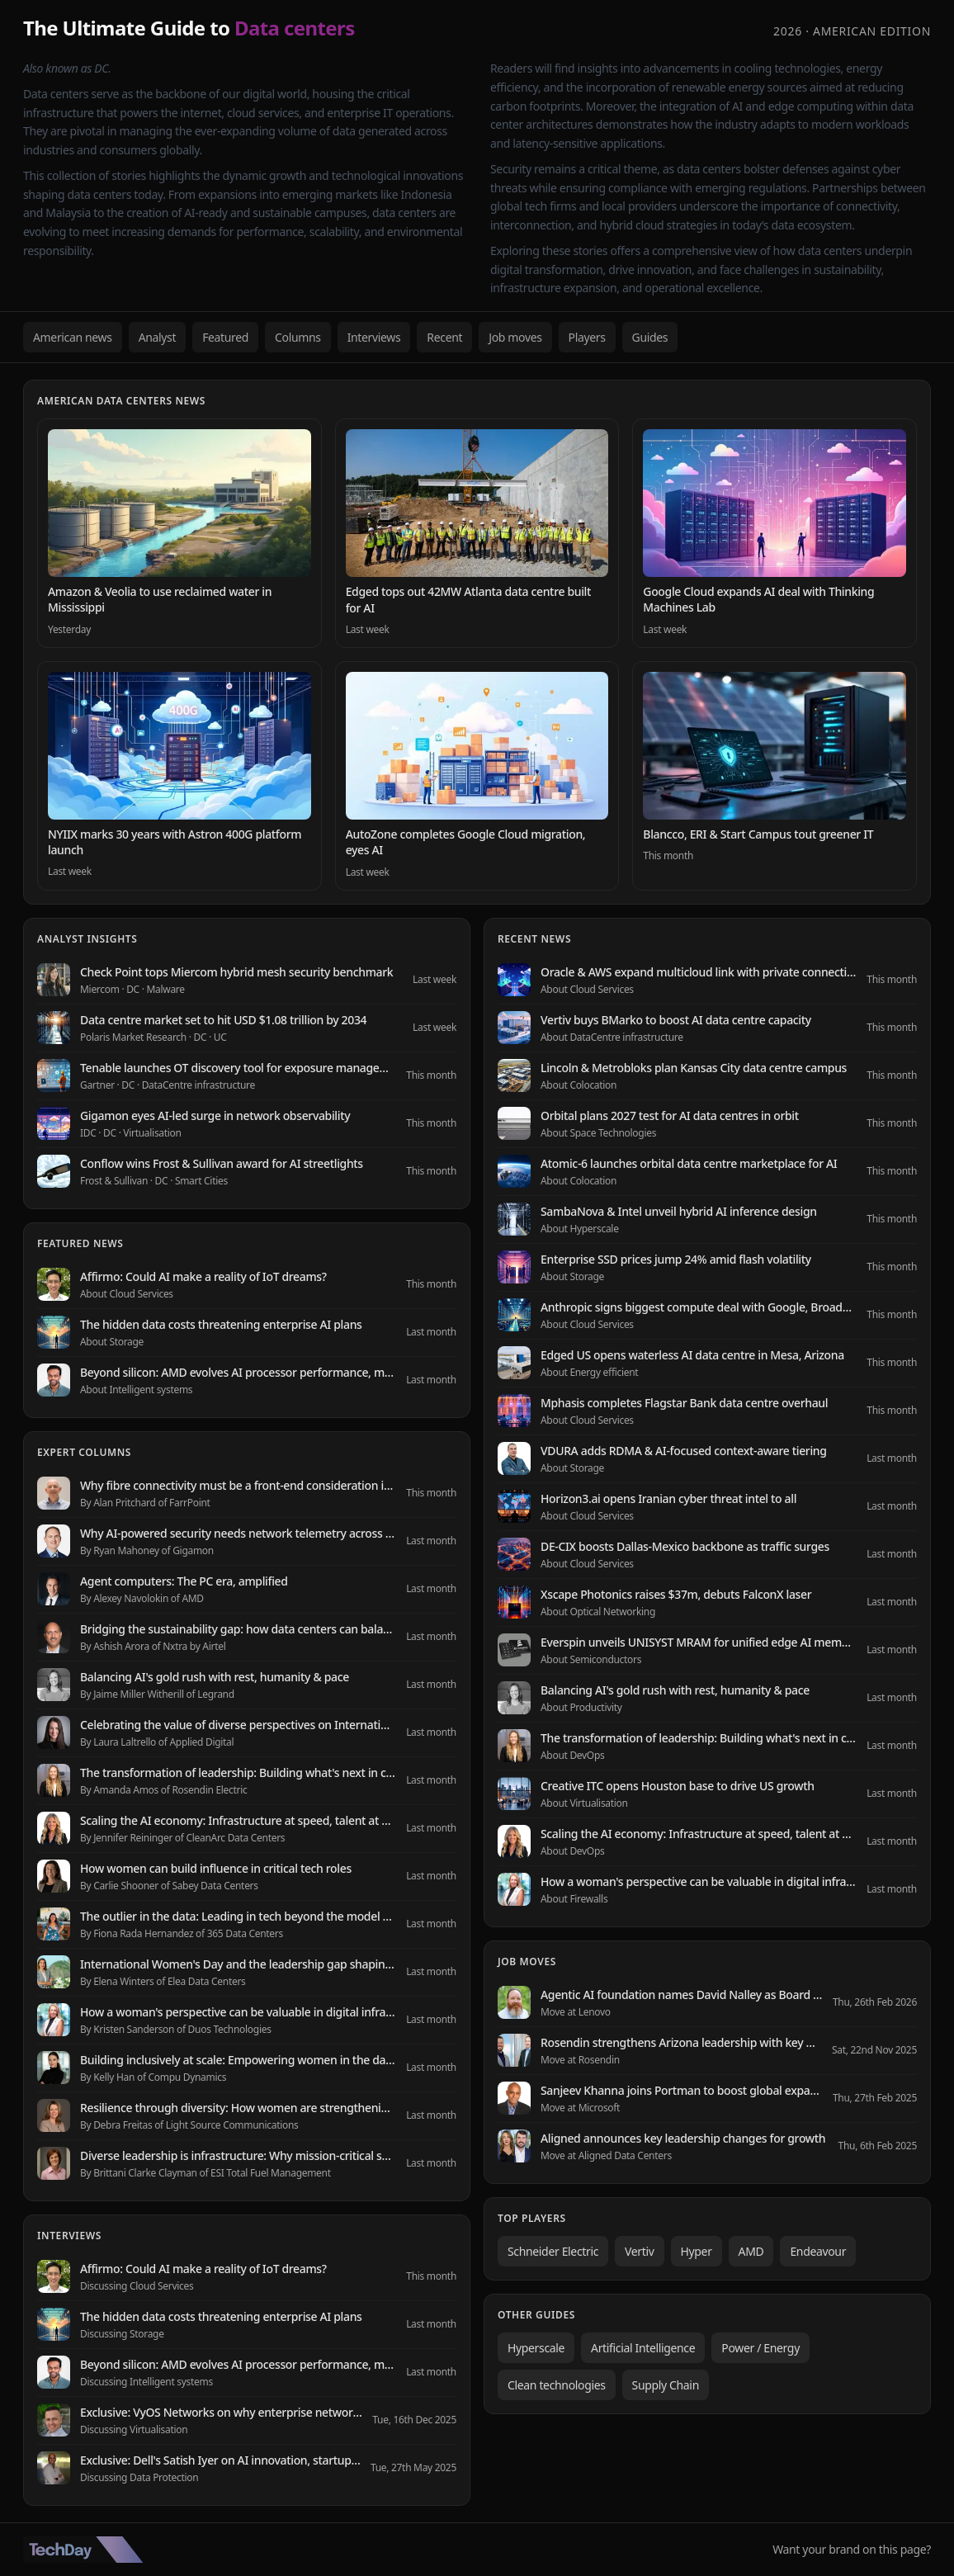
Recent (444, 337)
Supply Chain (665, 2385)
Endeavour (818, 2251)
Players (587, 337)
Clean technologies (557, 2385)
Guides (650, 337)
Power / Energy (760, 2348)
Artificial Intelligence (643, 2348)
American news (72, 337)
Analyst (158, 337)
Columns (298, 337)
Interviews (374, 337)
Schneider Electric (553, 2251)
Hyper (696, 2251)
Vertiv (639, 2251)
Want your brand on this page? (851, 2549)
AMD (751, 2251)
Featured (225, 337)
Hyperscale (536, 2348)
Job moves (515, 337)
